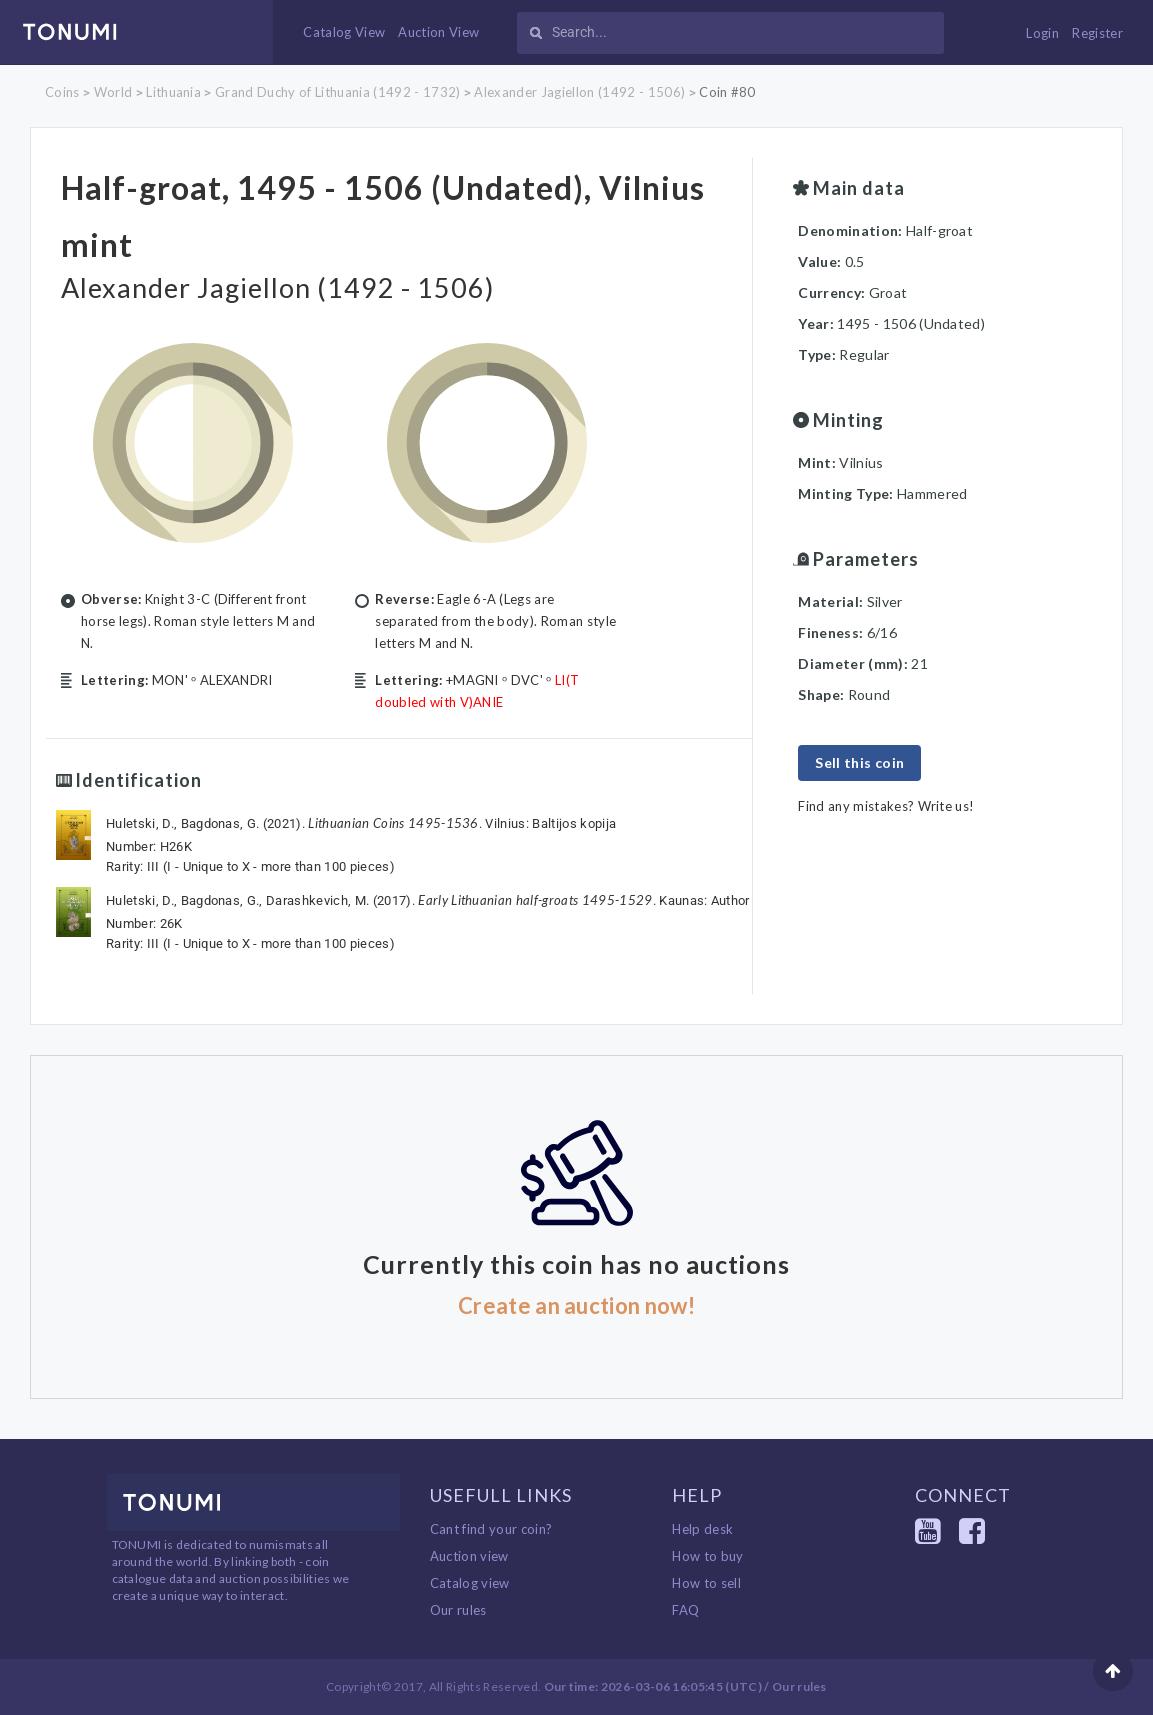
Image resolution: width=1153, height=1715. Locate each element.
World (113, 92)
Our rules (458, 1610)
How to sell (706, 1583)
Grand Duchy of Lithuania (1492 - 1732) (337, 92)
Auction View (438, 32)
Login (1042, 33)
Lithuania (173, 92)
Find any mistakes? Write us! (886, 806)
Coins (62, 92)
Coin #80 (727, 92)
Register (1097, 33)
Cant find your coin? (491, 1529)
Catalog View (344, 32)
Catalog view (470, 1583)
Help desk (702, 1529)
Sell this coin (859, 762)
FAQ (685, 1610)
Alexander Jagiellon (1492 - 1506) (579, 92)
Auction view (469, 1556)
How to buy (707, 1556)
